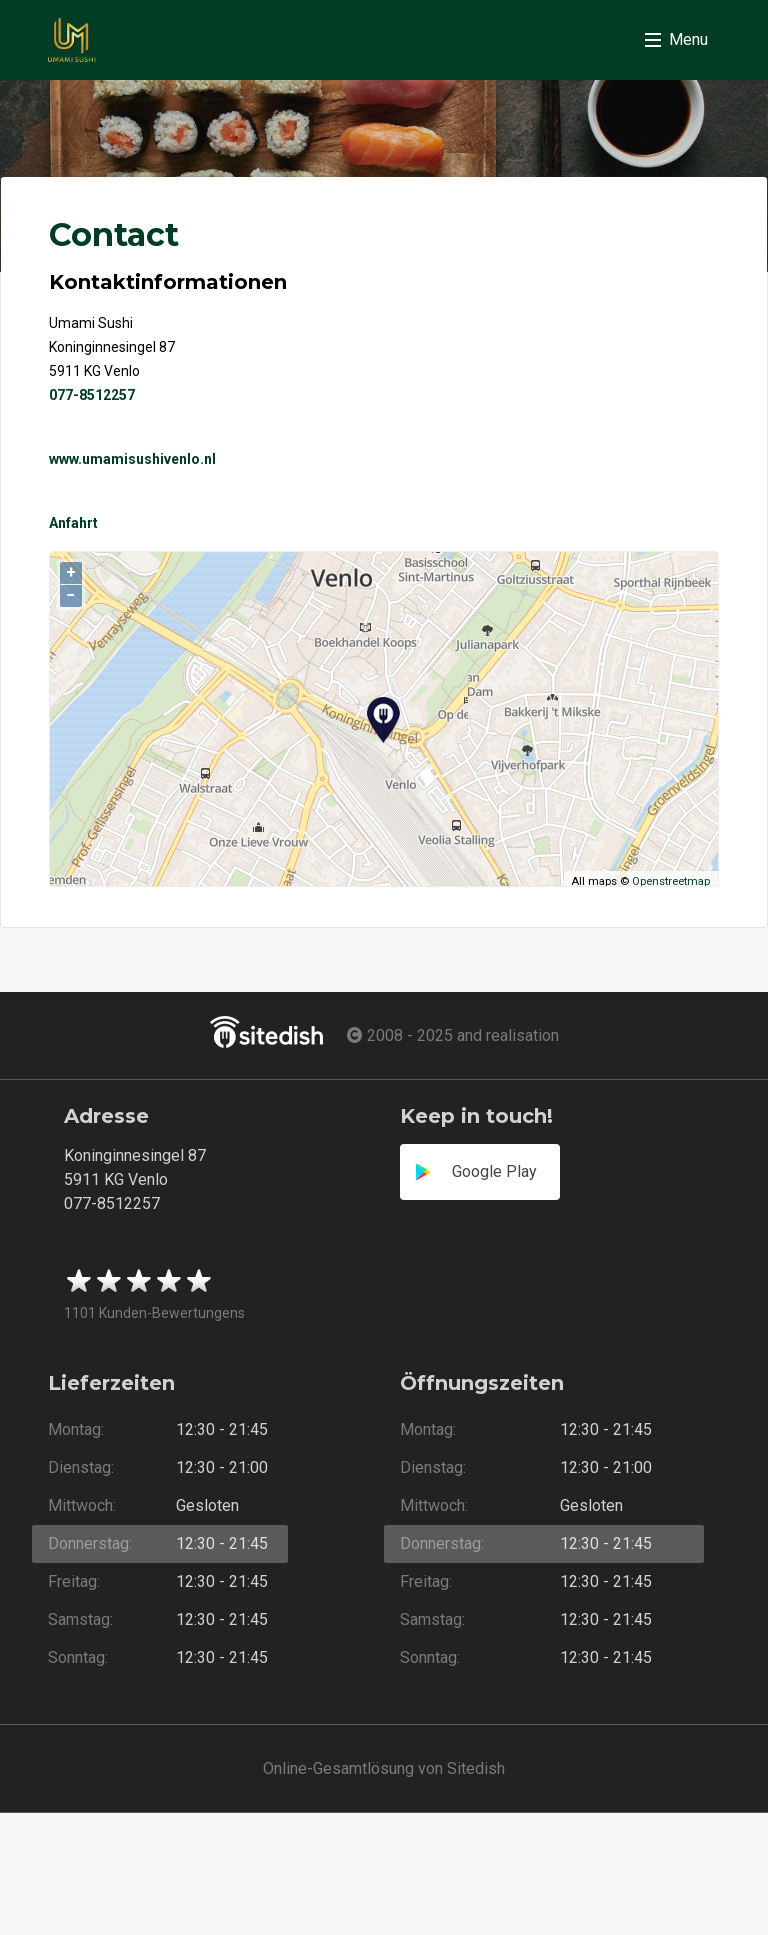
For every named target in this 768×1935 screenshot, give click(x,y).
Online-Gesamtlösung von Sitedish (384, 1768)
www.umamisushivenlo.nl (132, 459)
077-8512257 (92, 395)
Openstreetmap (671, 881)
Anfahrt (73, 523)
